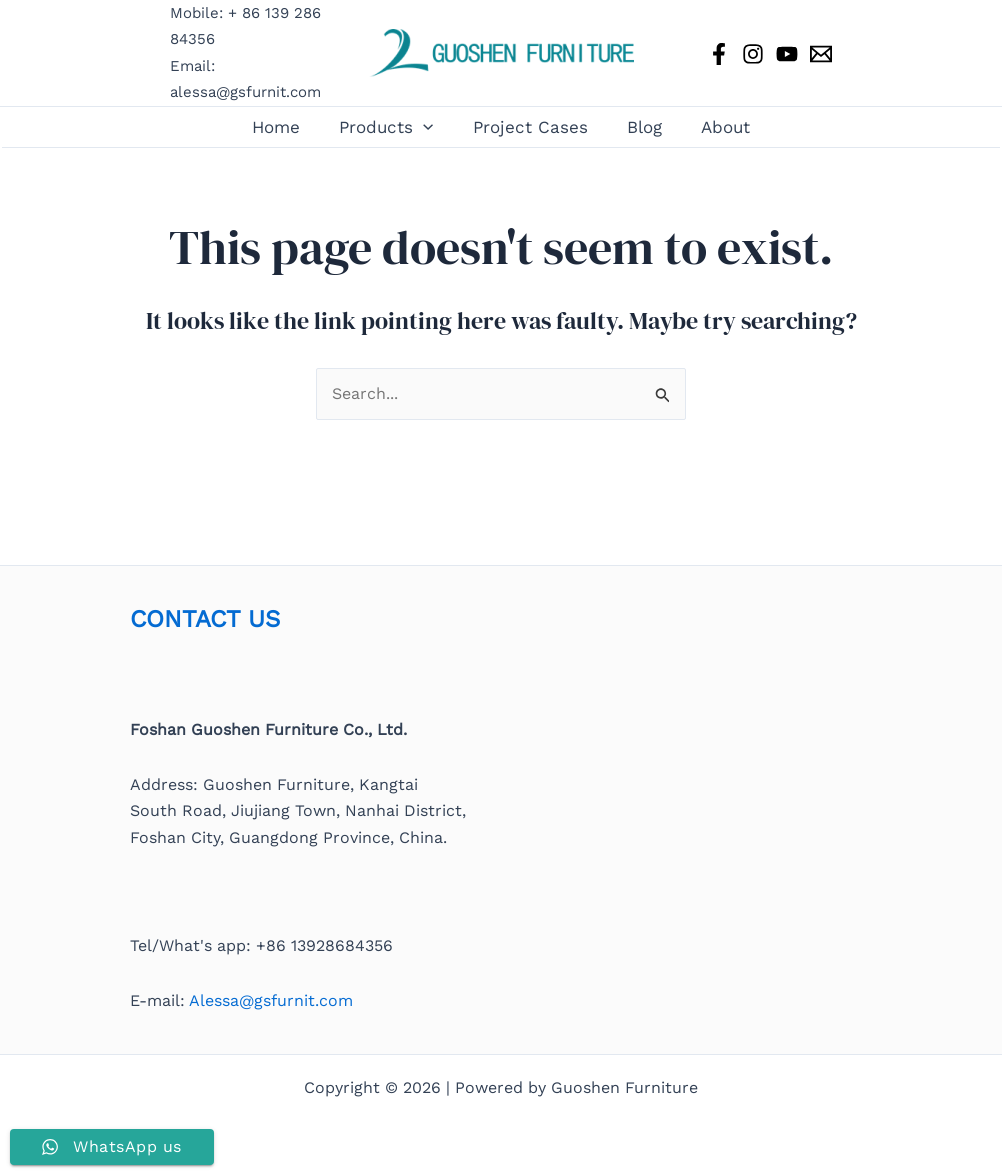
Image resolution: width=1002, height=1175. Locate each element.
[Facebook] (719, 54)
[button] (428, 127)
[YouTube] (787, 54)
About (715, 127)
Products (391, 127)
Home (286, 127)
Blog (639, 127)
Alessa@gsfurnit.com (271, 1000)
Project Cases (530, 127)
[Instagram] (753, 54)
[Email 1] (821, 54)
